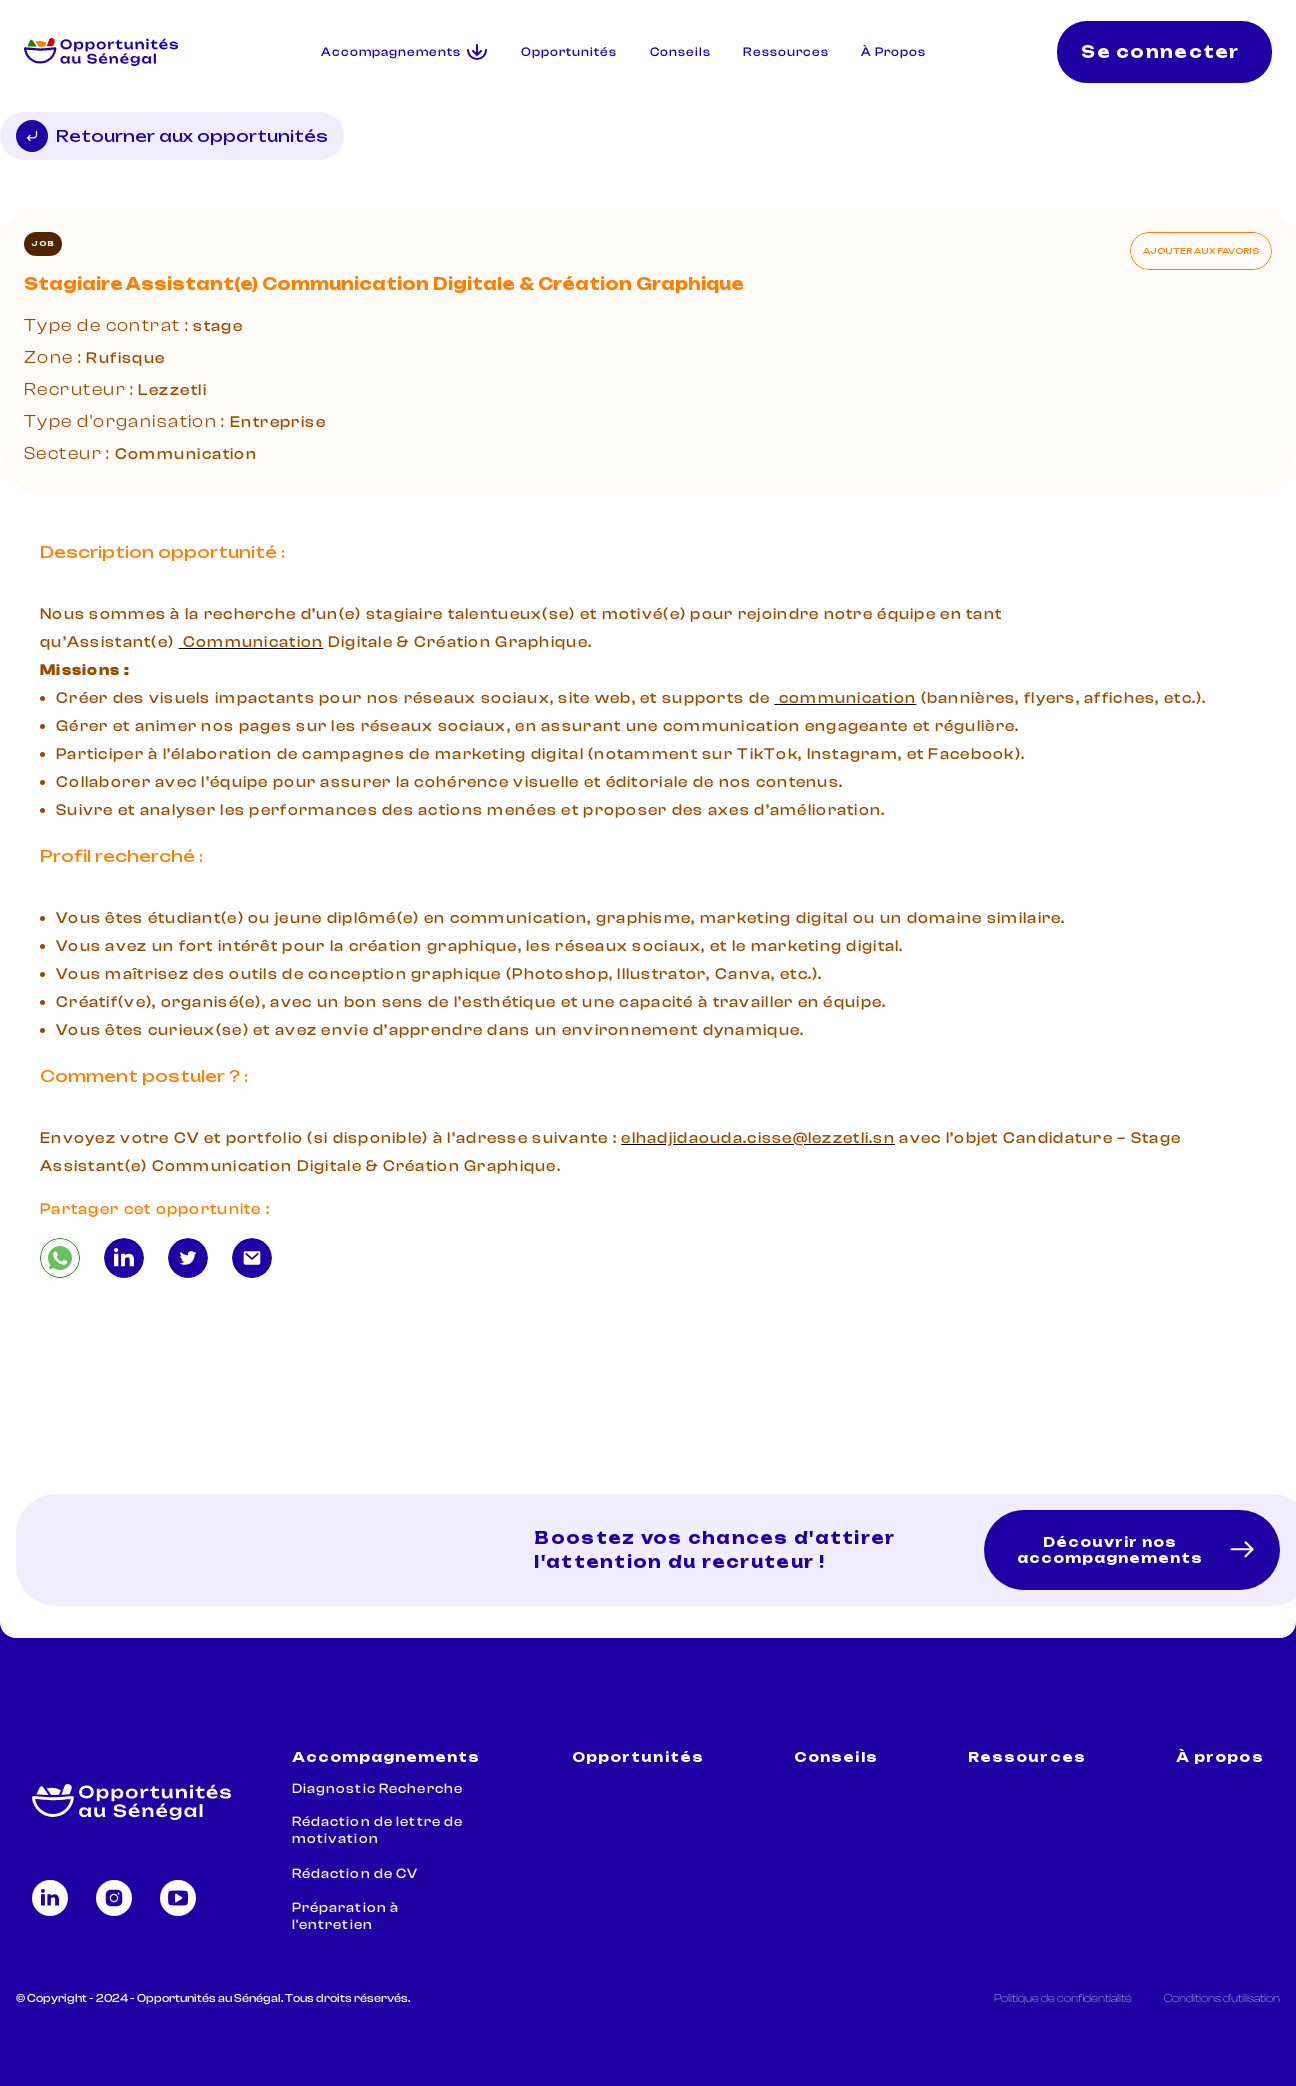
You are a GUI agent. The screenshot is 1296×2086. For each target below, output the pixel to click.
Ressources (786, 52)
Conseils (680, 52)
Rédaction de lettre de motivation (378, 1830)
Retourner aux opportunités (172, 136)
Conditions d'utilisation (1222, 1998)
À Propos (893, 52)
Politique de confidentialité (1063, 1998)
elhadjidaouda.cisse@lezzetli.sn (758, 1138)
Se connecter (1160, 52)
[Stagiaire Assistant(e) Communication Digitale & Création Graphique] (60, 1258)
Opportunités (569, 52)
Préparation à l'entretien (346, 1916)
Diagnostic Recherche (377, 1789)
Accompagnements (386, 1757)
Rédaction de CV (355, 1874)
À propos (1219, 1757)
